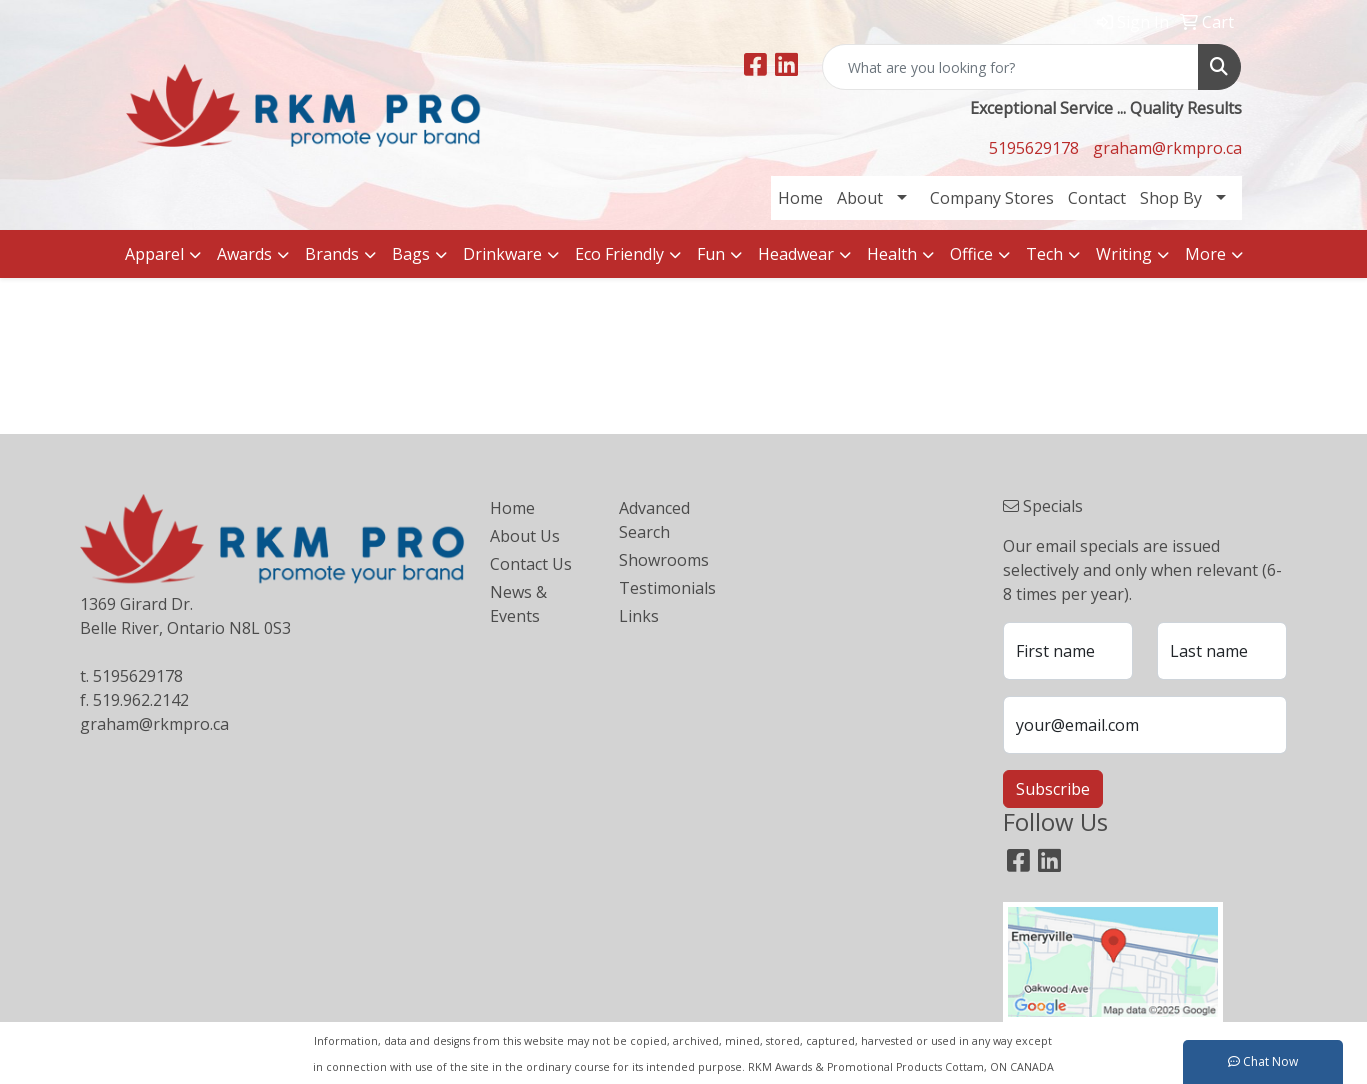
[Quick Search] (1010, 67)
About (860, 198)
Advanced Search (654, 520)
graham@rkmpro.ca (1167, 148)
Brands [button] (332, 254)
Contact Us (531, 564)
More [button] (1205, 254)
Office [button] (971, 254)
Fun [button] (711, 254)
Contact (1097, 198)
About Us (525, 536)
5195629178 (1034, 148)
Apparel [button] (154, 254)
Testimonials (667, 588)
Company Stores (992, 198)
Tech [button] (1044, 254)
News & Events (518, 604)
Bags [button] (411, 254)
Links (639, 616)
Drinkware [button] (502, 254)
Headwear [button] (796, 254)
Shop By (1171, 198)
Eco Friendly (619, 254)
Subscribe (1053, 789)
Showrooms (664, 560)
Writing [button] (1124, 254)
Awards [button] (244, 254)
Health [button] (892, 254)
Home (800, 198)
